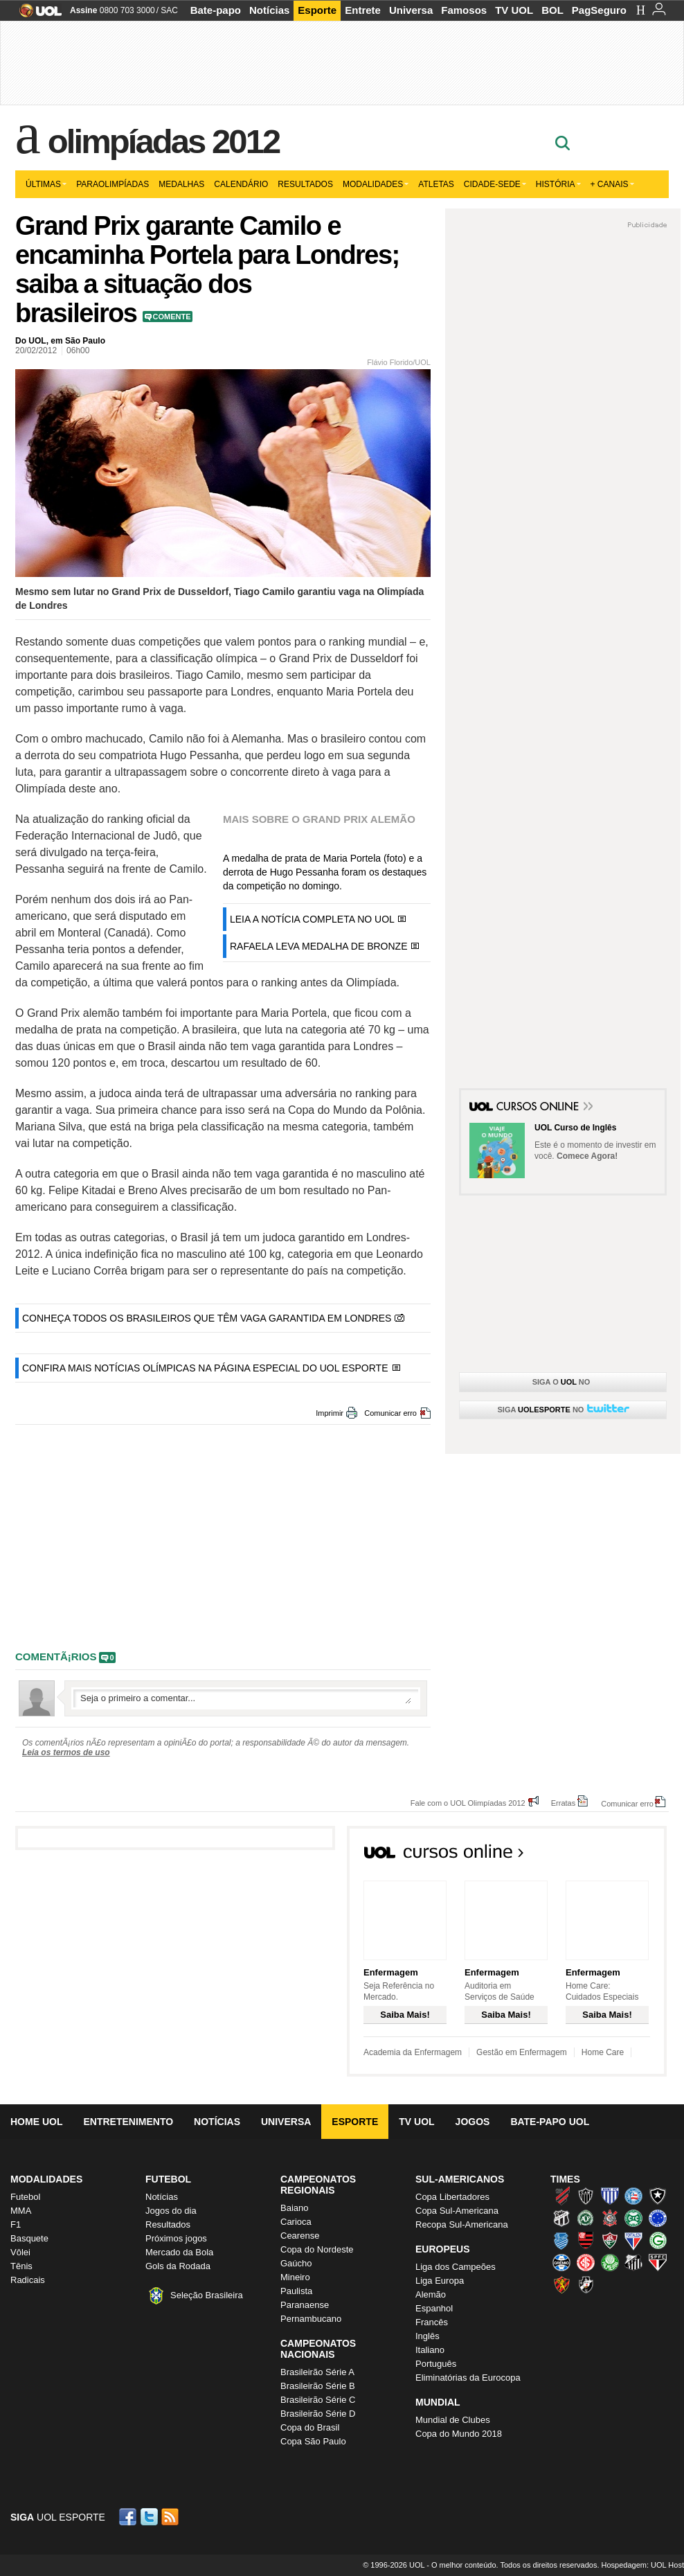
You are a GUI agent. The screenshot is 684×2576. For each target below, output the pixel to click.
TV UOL (514, 10)
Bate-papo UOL (549, 2121)
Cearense (299, 2235)
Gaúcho (296, 2263)
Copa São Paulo (313, 2441)
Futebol (25, 2197)
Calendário (241, 184)
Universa (411, 10)
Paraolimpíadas (112, 184)
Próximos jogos (176, 2238)
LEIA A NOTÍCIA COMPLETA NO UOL (312, 919)
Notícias (269, 10)
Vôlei (20, 2252)
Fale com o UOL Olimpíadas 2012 (468, 1802)
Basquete (29, 2238)
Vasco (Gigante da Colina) (586, 2284)
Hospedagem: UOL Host (643, 2565)
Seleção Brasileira (206, 2295)
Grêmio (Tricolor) (561, 2262)
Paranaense (304, 2305)
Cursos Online (538, 1107)
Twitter (150, 2516)
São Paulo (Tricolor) (658, 2262)
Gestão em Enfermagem (521, 2052)
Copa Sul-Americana (456, 2210)
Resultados (305, 184)
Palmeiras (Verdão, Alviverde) (610, 2262)
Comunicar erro (390, 1413)
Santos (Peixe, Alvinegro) (633, 2262)
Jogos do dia (171, 2210)
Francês (431, 2322)
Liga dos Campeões (455, 2267)
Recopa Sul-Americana (461, 2224)
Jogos (473, 2121)
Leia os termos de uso (66, 1752)
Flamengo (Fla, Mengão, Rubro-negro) (586, 2240)
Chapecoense (586, 2218)
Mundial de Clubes (452, 2420)
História (558, 184)
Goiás (658, 2240)
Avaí (610, 2196)
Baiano (294, 2208)
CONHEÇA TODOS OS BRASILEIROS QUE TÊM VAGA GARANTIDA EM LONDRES (206, 1318)
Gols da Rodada (177, 2266)
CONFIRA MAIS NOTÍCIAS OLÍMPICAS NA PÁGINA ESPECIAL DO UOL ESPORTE (205, 1368)
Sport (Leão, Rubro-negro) (561, 2284)
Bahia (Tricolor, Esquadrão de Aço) (633, 2196)
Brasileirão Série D (317, 2413)
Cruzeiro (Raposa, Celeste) (658, 2218)
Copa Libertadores (452, 2197)
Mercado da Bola (179, 2252)
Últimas (46, 184)
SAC (169, 10)
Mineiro (295, 2277)
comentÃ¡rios (56, 1656)
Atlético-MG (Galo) (586, 2196)
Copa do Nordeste (317, 2249)
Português (435, 2364)
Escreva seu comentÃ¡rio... (245, 1698)
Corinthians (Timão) (610, 2218)
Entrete (363, 10)
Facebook (129, 2516)
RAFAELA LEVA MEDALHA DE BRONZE (319, 946)
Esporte (317, 10)
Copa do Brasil (309, 2427)
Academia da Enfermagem (412, 2052)
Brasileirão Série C (317, 2400)
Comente (172, 316)
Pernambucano (310, 2318)
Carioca (296, 2222)
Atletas (436, 184)
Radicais (27, 2280)
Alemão (430, 2294)
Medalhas (181, 184)
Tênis (21, 2266)
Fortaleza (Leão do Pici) (633, 2240)
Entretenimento (128, 2121)
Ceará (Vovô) (561, 2218)
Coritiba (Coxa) (633, 2218)
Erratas (563, 1802)
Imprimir (329, 1413)
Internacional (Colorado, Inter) (586, 2262)
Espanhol (434, 2308)
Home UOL (36, 2121)
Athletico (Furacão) (561, 2196)
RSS (171, 2516)
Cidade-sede (495, 184)
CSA (561, 2240)
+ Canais (612, 184)
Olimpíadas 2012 (163, 141)
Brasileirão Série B (317, 2386)
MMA (20, 2210)
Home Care (603, 2052)
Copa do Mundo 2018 (458, 2433)
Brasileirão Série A (317, 2372)
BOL (552, 10)
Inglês (427, 2336)
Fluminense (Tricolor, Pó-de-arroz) (610, 2240)
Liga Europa (439, 2280)
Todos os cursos (620, 1855)
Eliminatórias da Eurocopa (468, 2377)
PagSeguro (599, 10)
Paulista (296, 2291)
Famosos (464, 10)
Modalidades (375, 184)
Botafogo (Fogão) (658, 2196)
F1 (15, 2224)
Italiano (429, 2350)
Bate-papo (215, 10)
